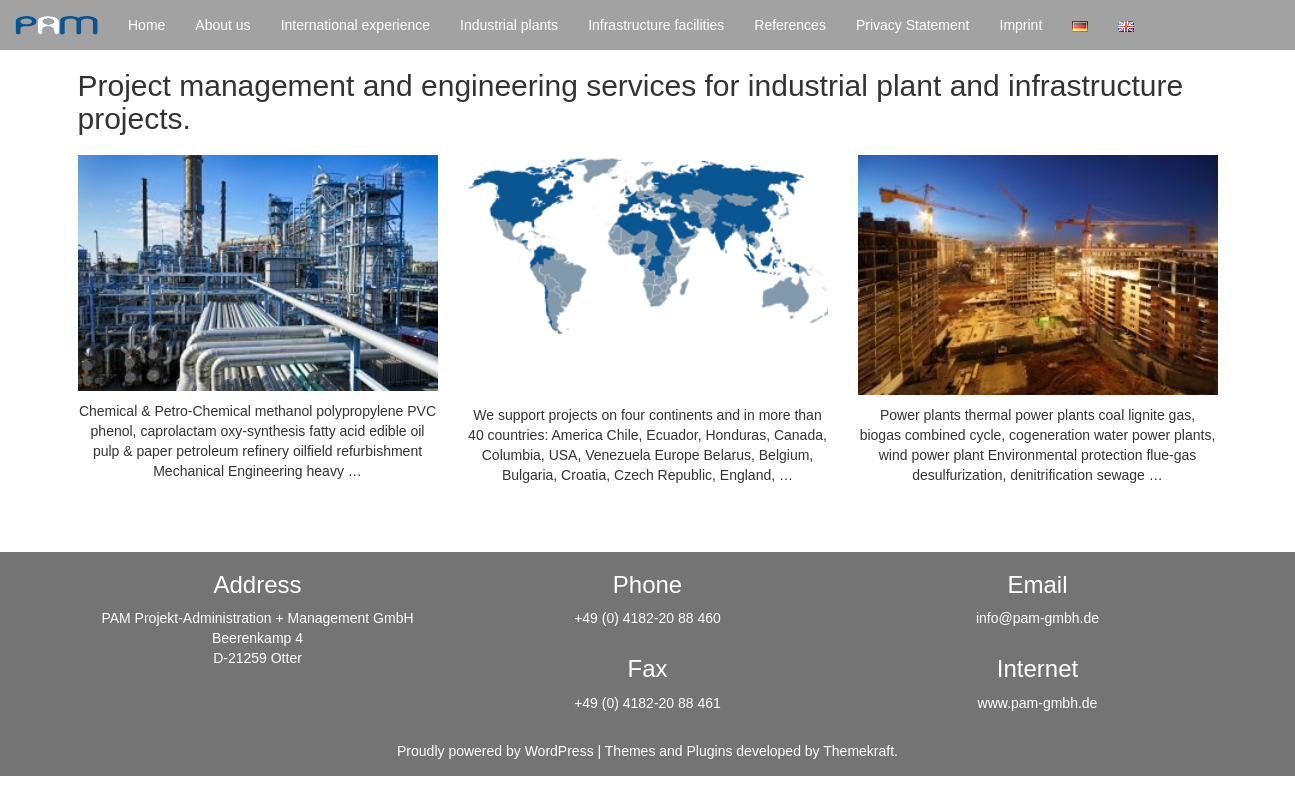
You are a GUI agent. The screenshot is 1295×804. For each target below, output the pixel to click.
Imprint (1021, 25)
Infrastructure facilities (656, 25)
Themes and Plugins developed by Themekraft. (751, 751)
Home (146, 25)
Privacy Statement (913, 25)
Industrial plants (509, 25)
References (790, 25)
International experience (355, 25)
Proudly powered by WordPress (495, 751)
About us (222, 25)
